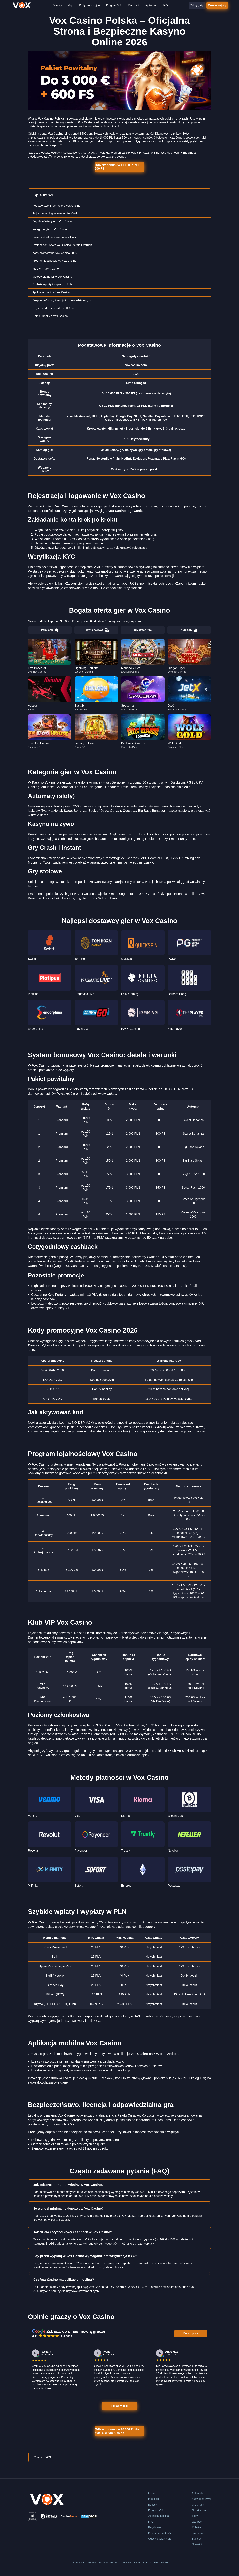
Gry (70, 5)
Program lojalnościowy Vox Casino (56, 263)
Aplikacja (150, 5)
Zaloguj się (196, 5)
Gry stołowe (199, 2515)
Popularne (50, 635)
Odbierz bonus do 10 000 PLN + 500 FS (117, 167)
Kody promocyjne (89, 5)
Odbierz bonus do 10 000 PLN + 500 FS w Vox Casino (117, 2437)
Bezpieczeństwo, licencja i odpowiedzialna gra (63, 304)
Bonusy (57, 5)
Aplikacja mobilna (158, 2521)
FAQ (165, 5)
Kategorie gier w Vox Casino (52, 230)
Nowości (197, 2550)
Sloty (195, 2521)
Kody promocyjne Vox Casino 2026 (56, 255)
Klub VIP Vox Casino (47, 271)
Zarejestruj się (217, 5)
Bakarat (196, 2544)
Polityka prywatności (160, 2538)
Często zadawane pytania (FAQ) (54, 312)
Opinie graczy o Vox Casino (51, 321)
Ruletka (196, 2533)
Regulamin (154, 2533)
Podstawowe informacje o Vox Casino (58, 205)
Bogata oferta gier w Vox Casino (54, 222)
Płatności (133, 5)
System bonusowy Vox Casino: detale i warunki (64, 247)
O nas (151, 2498)
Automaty (189, 635)
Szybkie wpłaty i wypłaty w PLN (54, 288)
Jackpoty (197, 2527)
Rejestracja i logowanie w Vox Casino (58, 214)
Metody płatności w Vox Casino (53, 279)
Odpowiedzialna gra (159, 2544)
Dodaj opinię (190, 2339)
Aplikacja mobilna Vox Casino (52, 296)
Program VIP (113, 5)
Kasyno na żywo (96, 635)
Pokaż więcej (119, 2411)
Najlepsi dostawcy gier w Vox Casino (57, 238)
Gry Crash (143, 635)
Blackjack (197, 2538)
